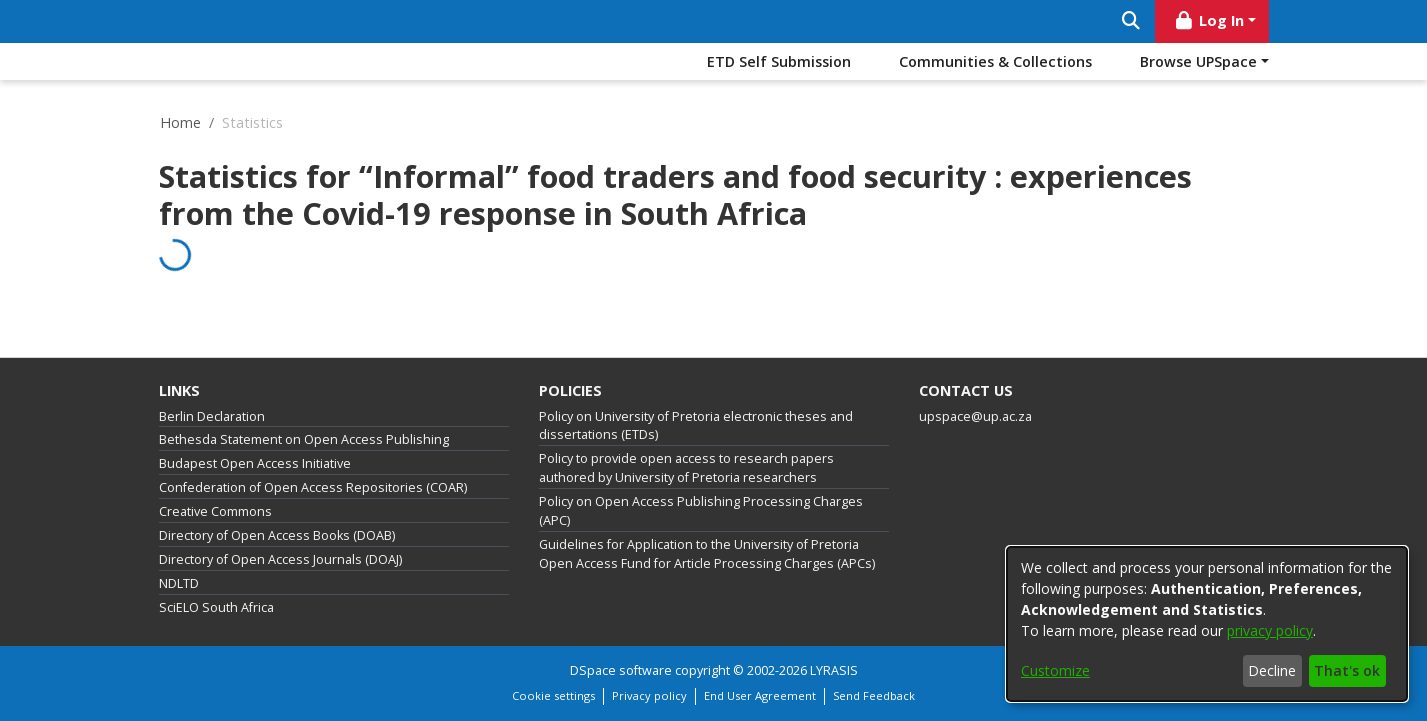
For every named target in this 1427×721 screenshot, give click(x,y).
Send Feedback (874, 695)
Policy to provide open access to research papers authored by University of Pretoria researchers (686, 468)
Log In (1208, 20)
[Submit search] (1131, 21)
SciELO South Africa (216, 607)
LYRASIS (834, 670)
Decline (1272, 670)
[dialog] (1207, 624)
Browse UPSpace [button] (1198, 61)
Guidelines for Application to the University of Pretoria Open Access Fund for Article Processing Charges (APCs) (707, 554)
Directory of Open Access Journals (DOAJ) (280, 559)
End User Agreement (760, 695)
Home (180, 122)
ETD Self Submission (779, 61)
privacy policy (1270, 630)
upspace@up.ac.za (975, 416)
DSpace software (621, 670)
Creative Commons (215, 511)
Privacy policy (649, 695)
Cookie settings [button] (553, 695)
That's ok (1347, 670)
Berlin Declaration (212, 416)
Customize (1055, 670)
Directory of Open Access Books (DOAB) (277, 535)
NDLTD (179, 583)
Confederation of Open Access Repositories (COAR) (313, 487)
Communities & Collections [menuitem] (995, 61)
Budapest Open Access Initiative (255, 463)
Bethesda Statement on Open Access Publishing (304, 439)
